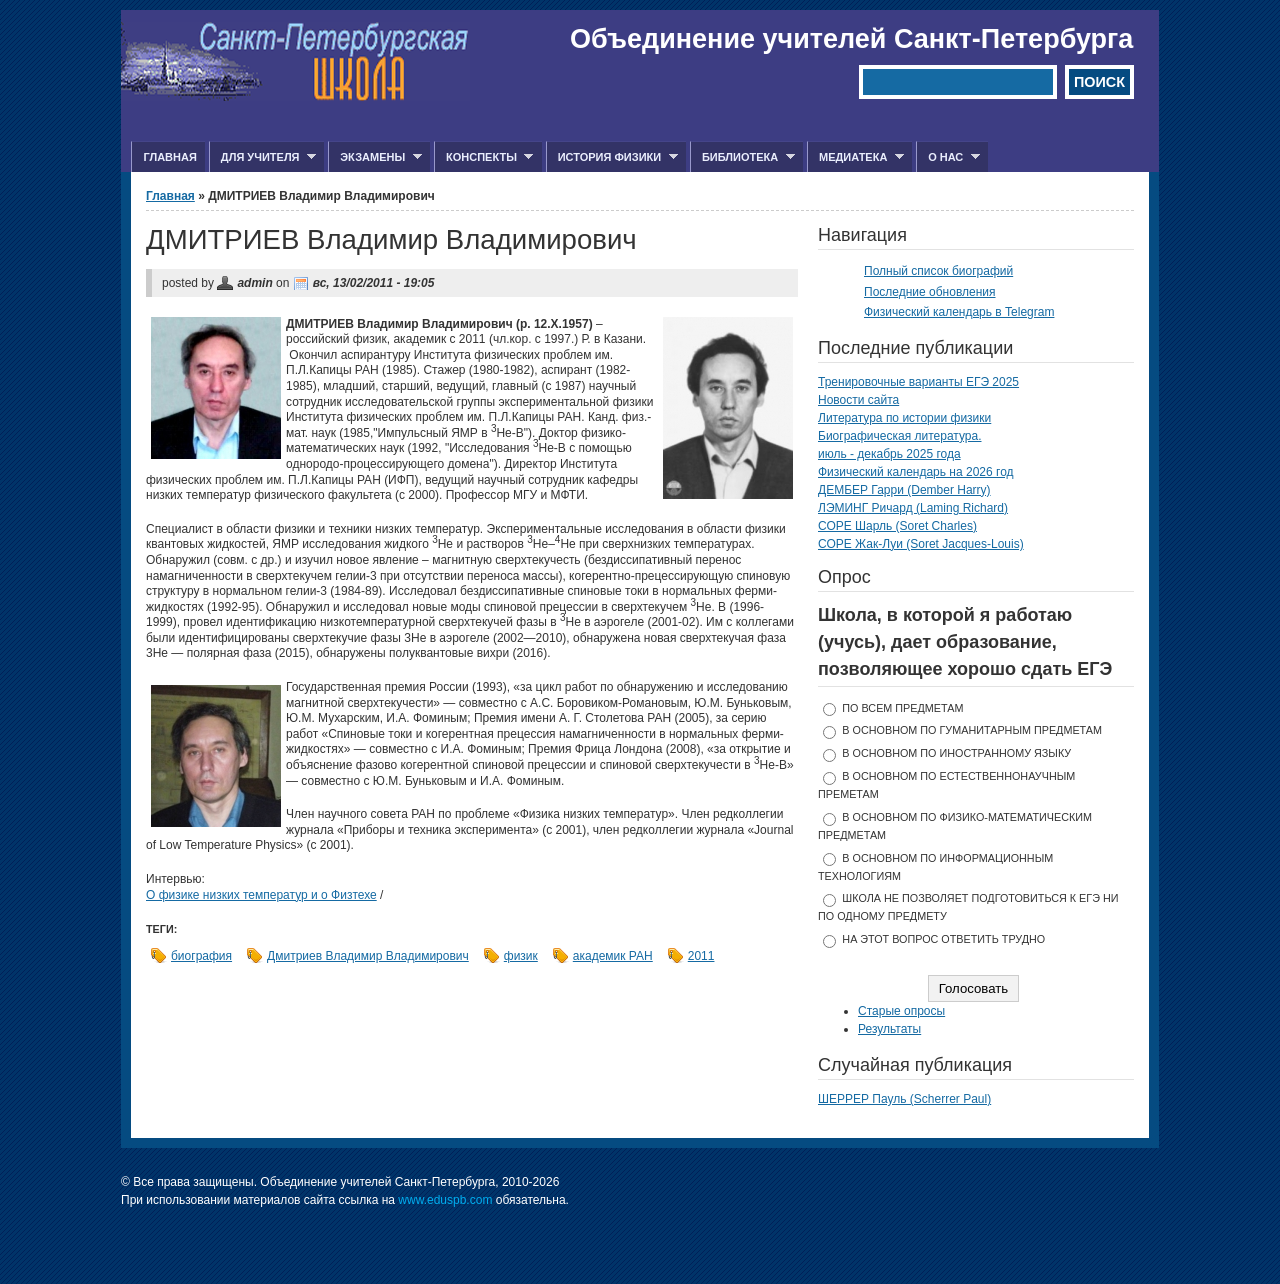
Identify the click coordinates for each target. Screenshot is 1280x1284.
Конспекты (483, 157)
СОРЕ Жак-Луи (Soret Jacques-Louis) (921, 544)
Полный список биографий (938, 271)
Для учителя (262, 157)
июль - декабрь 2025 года (889, 454)
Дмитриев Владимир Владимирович (368, 956)
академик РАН (613, 956)
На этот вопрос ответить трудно (943, 939)
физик (521, 956)
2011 (701, 956)
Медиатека (855, 157)
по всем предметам (902, 708)
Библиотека (742, 157)
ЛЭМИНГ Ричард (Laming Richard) (913, 508)
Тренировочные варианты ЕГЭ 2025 (918, 382)
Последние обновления (930, 292)
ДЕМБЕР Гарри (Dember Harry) (904, 490)
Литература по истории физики (904, 418)
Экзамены (375, 157)
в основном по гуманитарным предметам (972, 730)
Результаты (889, 1029)
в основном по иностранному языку (956, 753)
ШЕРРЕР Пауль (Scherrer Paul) (904, 1099)
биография (201, 956)
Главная (169, 157)
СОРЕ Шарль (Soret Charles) (897, 526)
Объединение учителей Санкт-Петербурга (851, 39)
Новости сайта (858, 400)
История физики (612, 157)
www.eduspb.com (445, 1200)
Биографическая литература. (900, 436)
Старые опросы (901, 1011)
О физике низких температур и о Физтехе (261, 895)
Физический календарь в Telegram (959, 312)
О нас (948, 157)
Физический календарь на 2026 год (916, 472)
